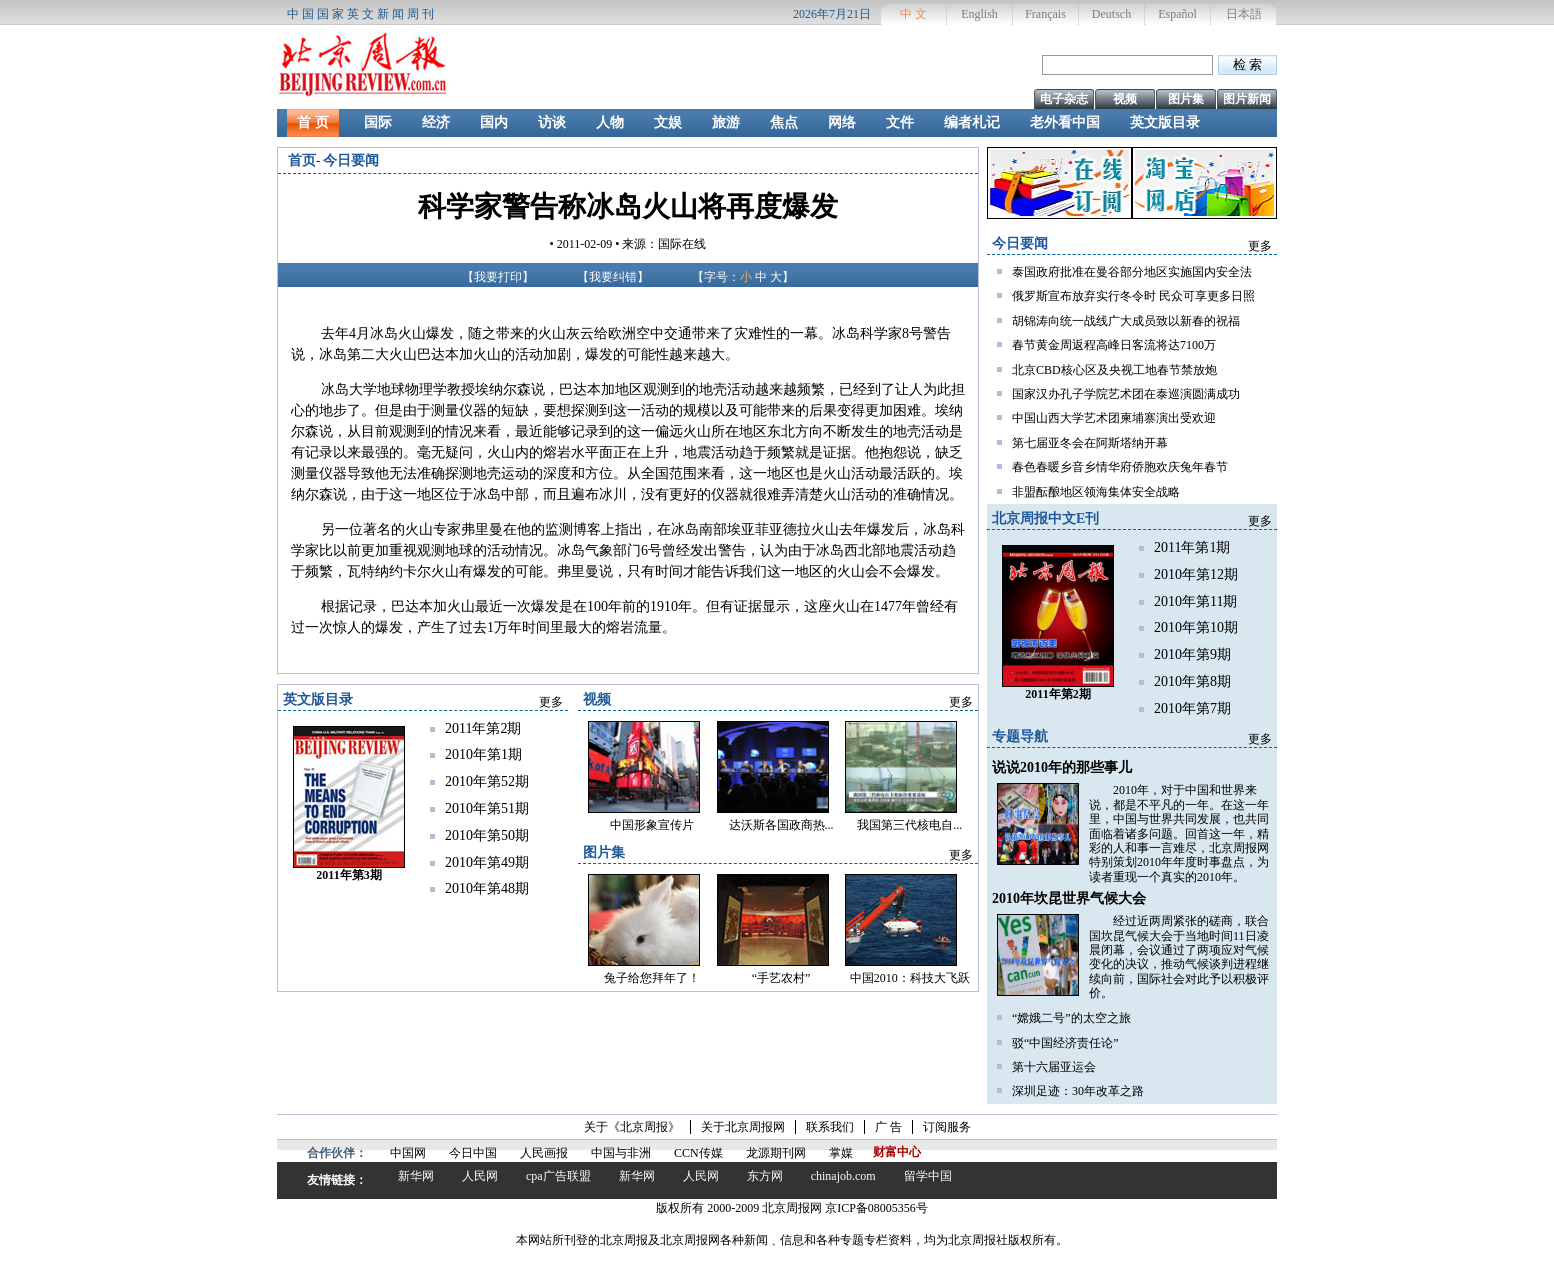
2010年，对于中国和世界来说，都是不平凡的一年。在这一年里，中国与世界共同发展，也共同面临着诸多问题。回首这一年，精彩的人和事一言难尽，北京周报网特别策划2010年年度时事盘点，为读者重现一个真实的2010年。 (1179, 833)
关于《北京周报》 (632, 1127)
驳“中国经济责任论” (1065, 1043)
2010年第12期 (1196, 574)
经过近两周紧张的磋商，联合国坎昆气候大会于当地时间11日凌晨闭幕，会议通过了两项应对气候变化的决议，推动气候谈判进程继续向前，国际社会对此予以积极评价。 (1179, 957)
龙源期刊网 (776, 1153)
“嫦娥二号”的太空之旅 (1071, 1018)
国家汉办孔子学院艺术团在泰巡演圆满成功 (1126, 394)
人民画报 (544, 1153)
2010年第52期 (487, 781)
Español (1177, 14)
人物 (610, 122)
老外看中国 (1065, 122)
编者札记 (972, 122)
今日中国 (473, 1153)
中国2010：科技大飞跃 (910, 978)
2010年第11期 (1195, 601)
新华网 (416, 1176)
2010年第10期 (1196, 627)
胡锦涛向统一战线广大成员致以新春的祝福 (1126, 321)
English (979, 14)
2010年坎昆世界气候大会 (1069, 898)
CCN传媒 (698, 1153)
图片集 (1186, 99)
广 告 (888, 1127)
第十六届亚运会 (1054, 1067)
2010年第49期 (487, 862)
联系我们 (830, 1127)
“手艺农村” (781, 978)
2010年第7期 (1192, 708)
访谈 (552, 122)
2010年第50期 (487, 835)
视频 (1125, 99)
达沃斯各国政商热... (781, 825)
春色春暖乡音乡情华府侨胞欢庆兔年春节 (1120, 467)
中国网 (408, 1153)
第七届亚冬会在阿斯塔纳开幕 (1090, 443)
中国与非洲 (621, 1153)
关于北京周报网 (743, 1127)
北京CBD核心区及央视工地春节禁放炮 (1114, 370)
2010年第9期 (1192, 654)
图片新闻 (1247, 99)
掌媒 (841, 1153)
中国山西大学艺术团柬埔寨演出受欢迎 (1114, 418)
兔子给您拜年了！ (652, 978)
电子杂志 (1064, 99)
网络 (842, 122)
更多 (1260, 246)
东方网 (765, 1176)
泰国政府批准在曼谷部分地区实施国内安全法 (1132, 272)
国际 (378, 122)
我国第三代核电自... (909, 825)
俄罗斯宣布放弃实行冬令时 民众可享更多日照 (1133, 296)
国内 (494, 122)
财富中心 (897, 1152)
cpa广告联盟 (558, 1176)
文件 (900, 122)
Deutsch (1111, 14)
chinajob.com (843, 1176)
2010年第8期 (1192, 681)
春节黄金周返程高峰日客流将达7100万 (1114, 345)
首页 (302, 160)
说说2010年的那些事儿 (1062, 767)
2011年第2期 (483, 728)
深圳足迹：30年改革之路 (1078, 1091)
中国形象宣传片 (652, 825)
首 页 (313, 122)
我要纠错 (613, 277)
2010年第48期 (487, 888)
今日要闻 (351, 160)
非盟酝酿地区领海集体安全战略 (1096, 492)
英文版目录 (1165, 122)
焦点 (784, 122)
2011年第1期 (1192, 547)
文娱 (668, 122)
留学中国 (928, 1176)
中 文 (913, 14)
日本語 (1244, 14)
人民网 (480, 1176)
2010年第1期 (483, 754)
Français (1045, 14)
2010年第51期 (487, 808)
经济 (436, 122)
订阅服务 (947, 1127)
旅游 (726, 122)
